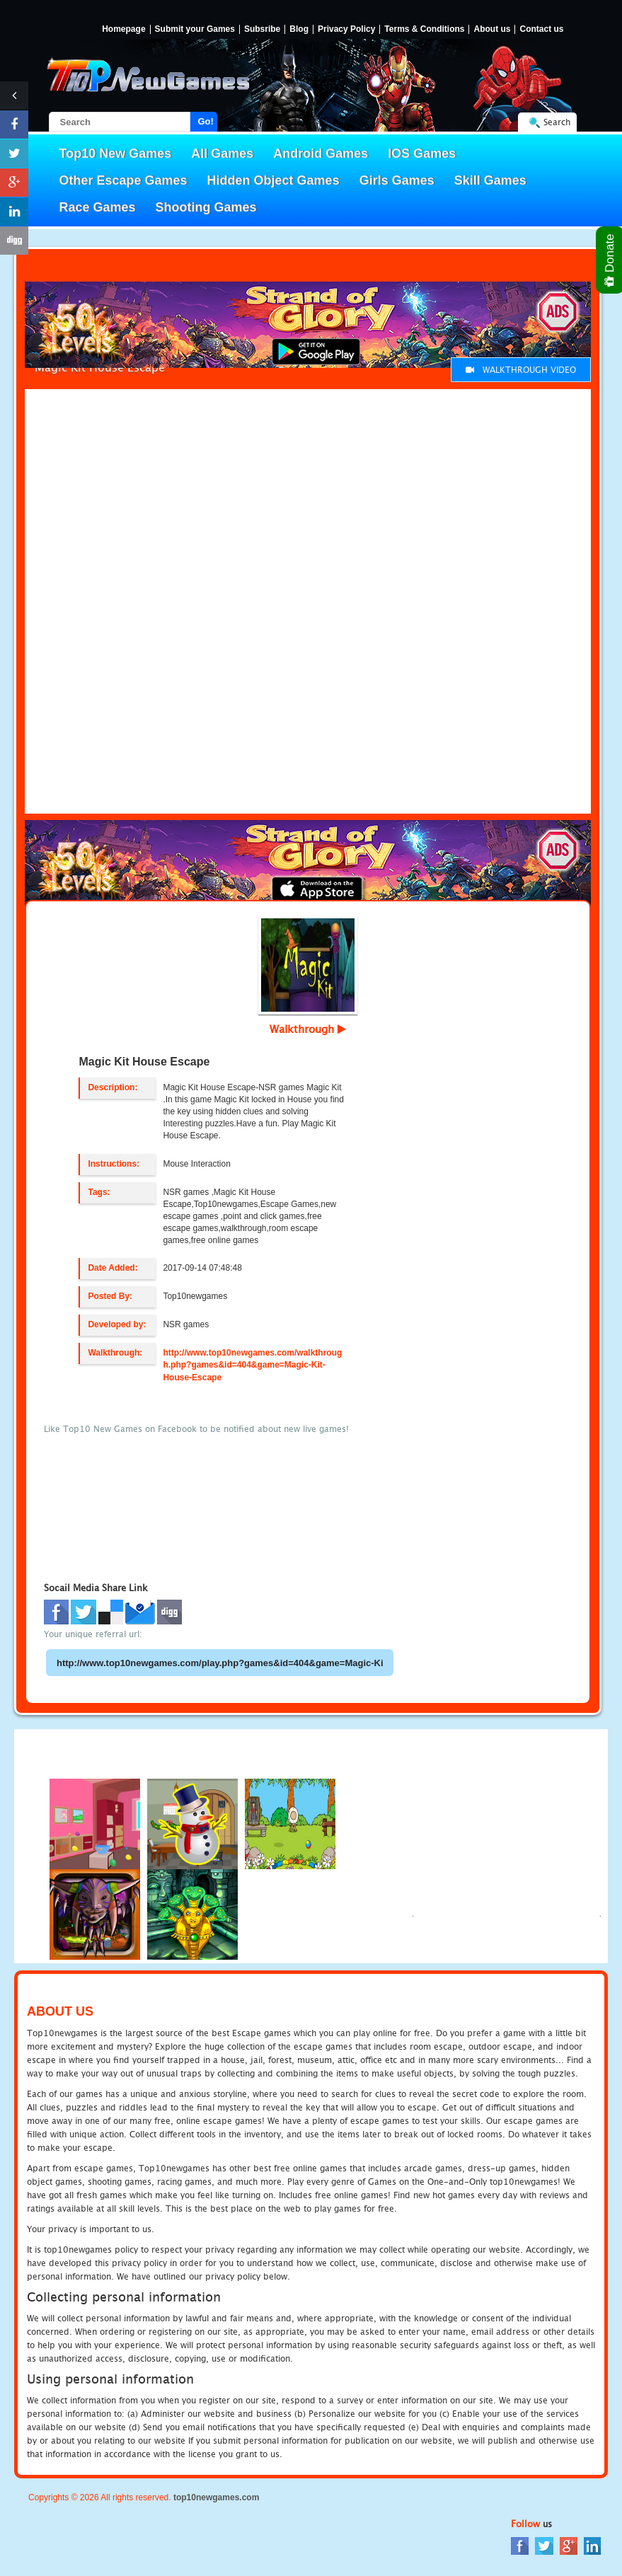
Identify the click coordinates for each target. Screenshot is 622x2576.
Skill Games (490, 180)
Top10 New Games (115, 153)
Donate (610, 260)
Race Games (97, 207)
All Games (222, 153)
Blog (299, 29)
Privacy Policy (346, 29)
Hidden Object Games (273, 180)
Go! (206, 121)
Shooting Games (206, 207)
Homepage (123, 29)
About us (491, 29)
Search (556, 122)
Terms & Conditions (424, 29)
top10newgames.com (216, 2497)
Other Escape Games (123, 180)
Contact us (541, 29)
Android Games (320, 153)
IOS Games (422, 153)
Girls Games (396, 180)
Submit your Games (195, 29)
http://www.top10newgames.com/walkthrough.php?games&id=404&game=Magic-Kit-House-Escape (252, 1365)
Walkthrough (308, 1028)
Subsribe (262, 29)
